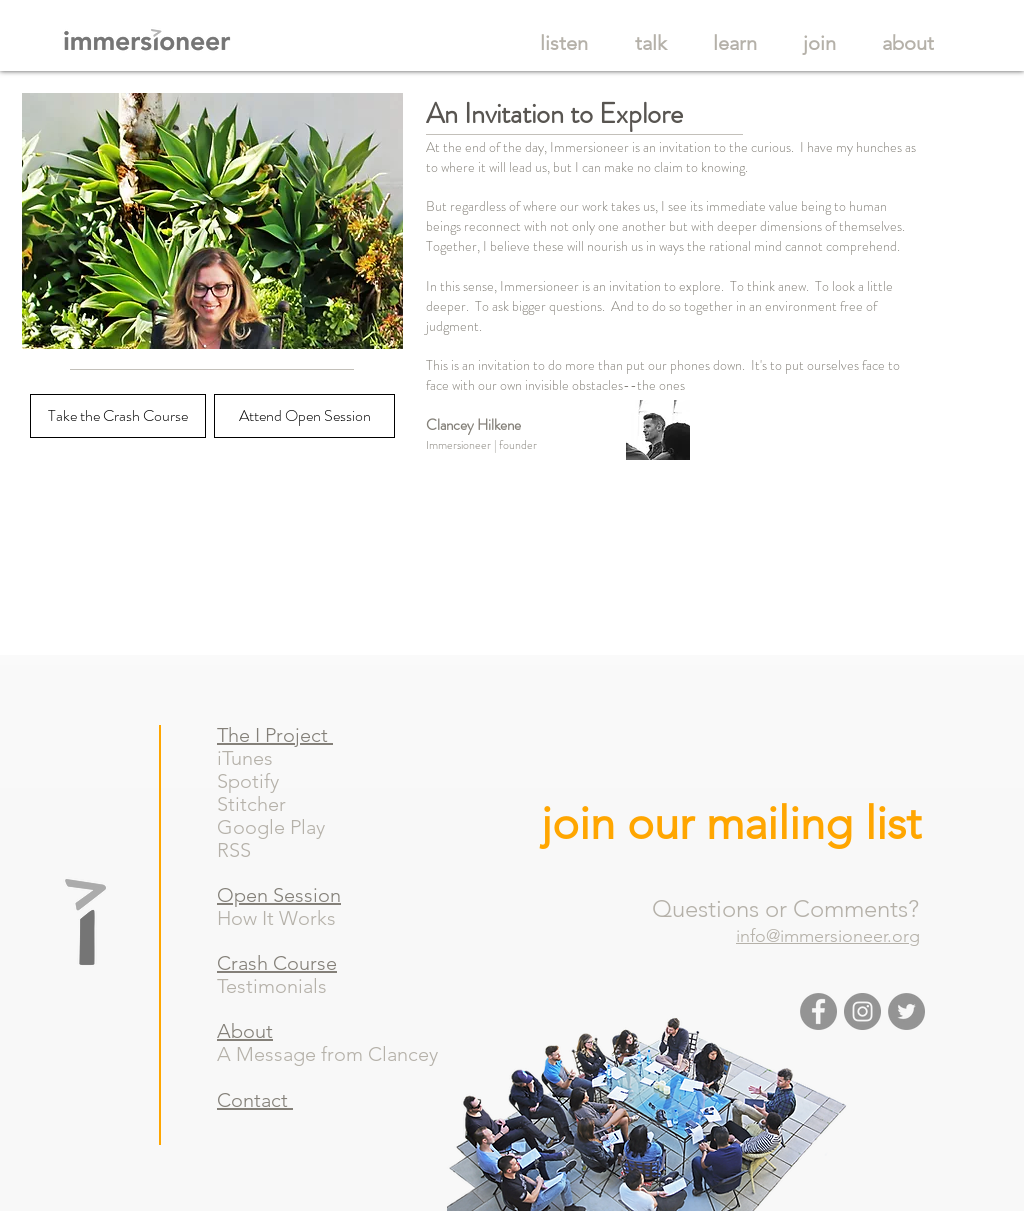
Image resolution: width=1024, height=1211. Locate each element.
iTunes (247, 758)
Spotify (260, 781)
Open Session (279, 895)
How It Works (276, 918)
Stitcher (261, 804)
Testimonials (272, 986)
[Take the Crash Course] (118, 416)
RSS (241, 850)
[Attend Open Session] (304, 416)
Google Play (281, 827)
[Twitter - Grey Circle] (906, 1011)
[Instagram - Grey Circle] (862, 1011)
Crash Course (277, 963)
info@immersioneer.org (828, 936)
